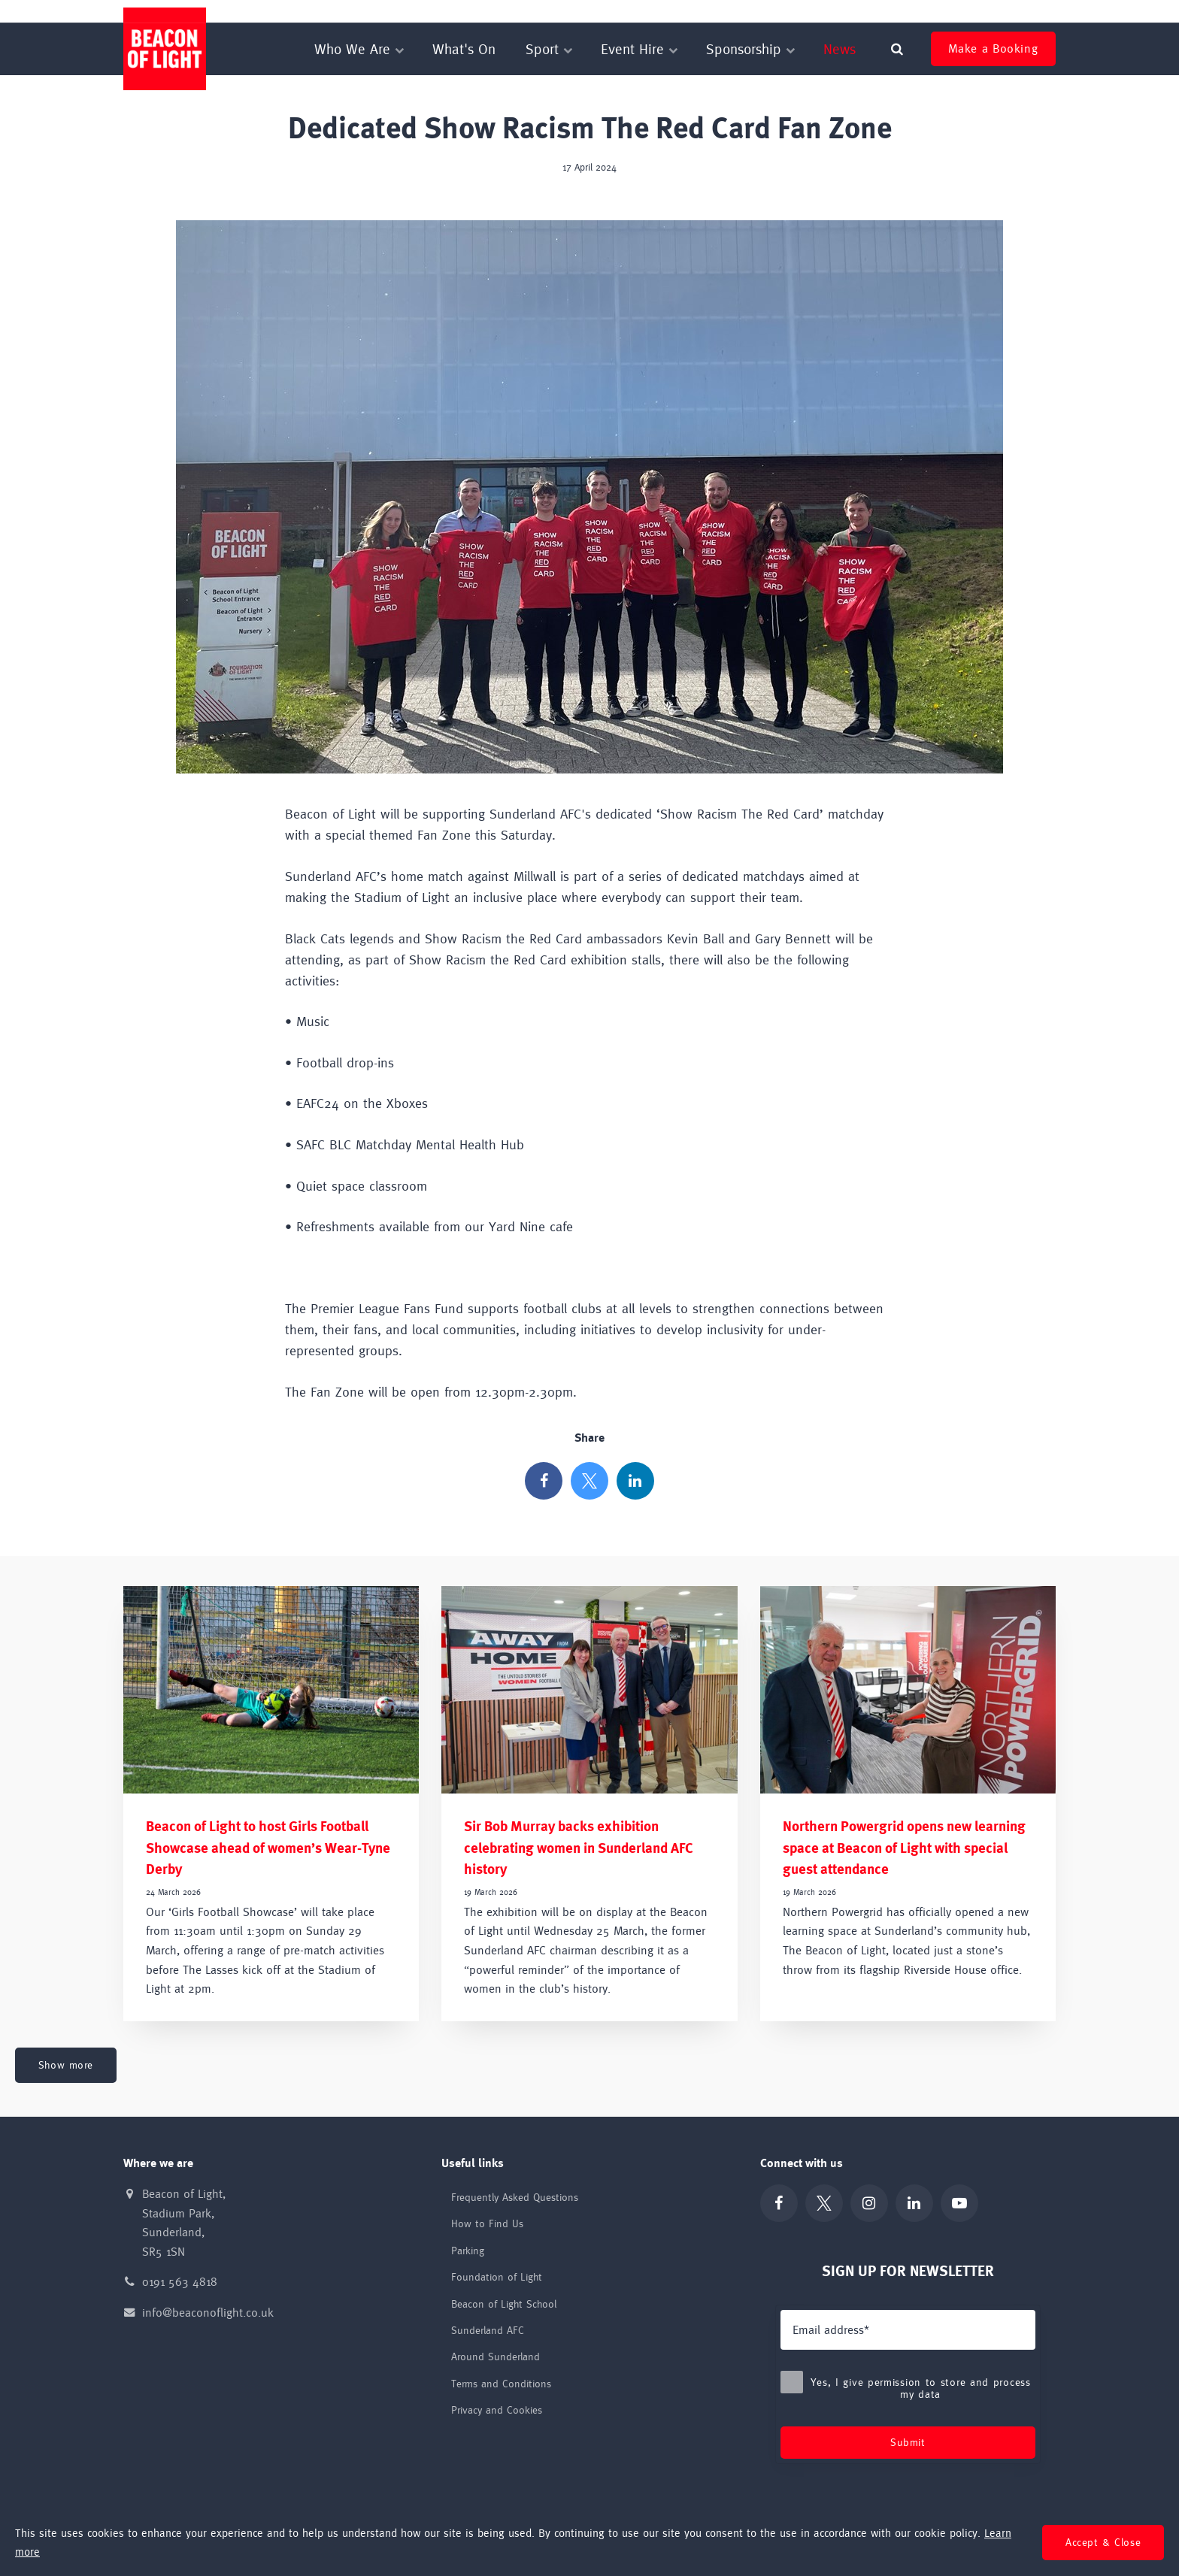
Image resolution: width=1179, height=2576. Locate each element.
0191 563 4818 (179, 2282)
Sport (548, 49)
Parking (467, 2251)
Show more (65, 2065)
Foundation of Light (688, 11)
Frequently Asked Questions (514, 2197)
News (839, 49)
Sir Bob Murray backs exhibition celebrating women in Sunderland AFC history (578, 1848)
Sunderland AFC (884, 11)
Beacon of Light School (790, 11)
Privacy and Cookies (496, 2410)
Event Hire (638, 49)
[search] (897, 49)
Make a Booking (993, 48)
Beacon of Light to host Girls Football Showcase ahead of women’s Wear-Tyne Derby (268, 1848)
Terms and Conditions (501, 2384)
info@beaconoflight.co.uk (208, 2312)
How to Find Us (487, 2223)
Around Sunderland (495, 2356)
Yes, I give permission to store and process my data (907, 2388)
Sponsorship (749, 49)
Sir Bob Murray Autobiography (992, 11)
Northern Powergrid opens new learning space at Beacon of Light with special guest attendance (904, 1848)
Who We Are (358, 49)
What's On (464, 49)
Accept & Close (1103, 2542)
